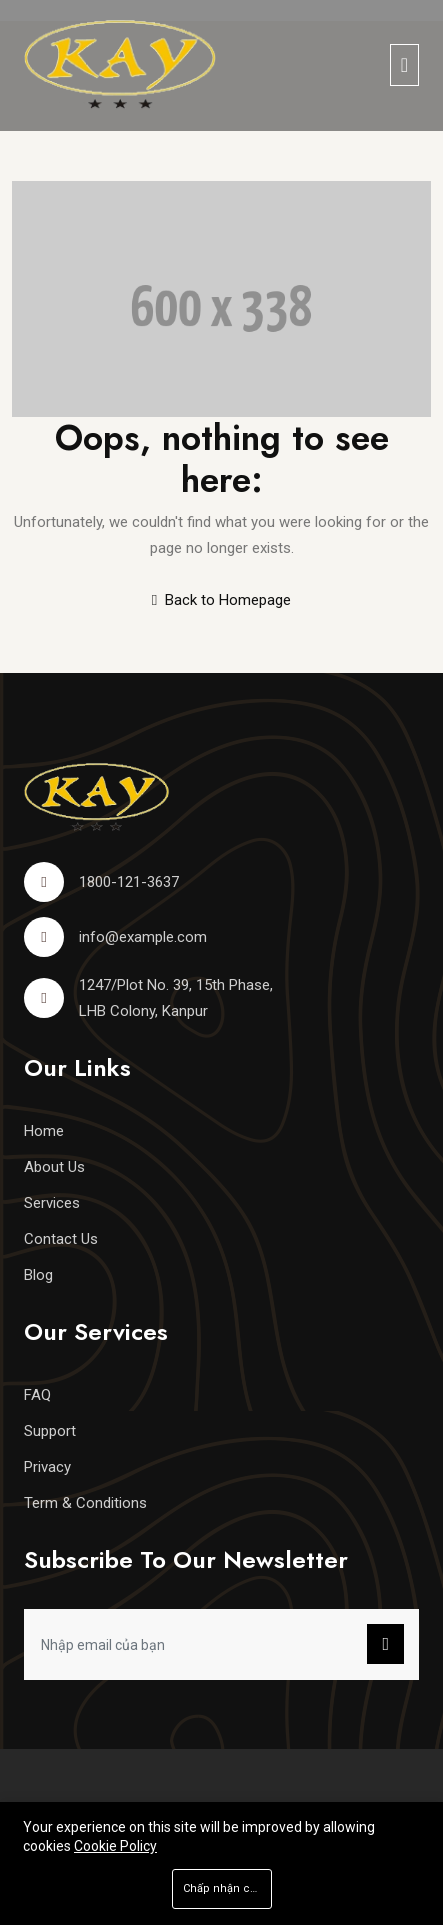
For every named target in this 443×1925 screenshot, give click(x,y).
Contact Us (61, 1239)
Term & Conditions (85, 1503)
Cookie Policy (115, 1846)
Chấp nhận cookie (227, 1888)
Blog (38, 1275)
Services (52, 1203)
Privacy (47, 1467)
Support (50, 1431)
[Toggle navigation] (404, 65)
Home (44, 1131)
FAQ (37, 1395)
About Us (54, 1167)
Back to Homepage (221, 600)
